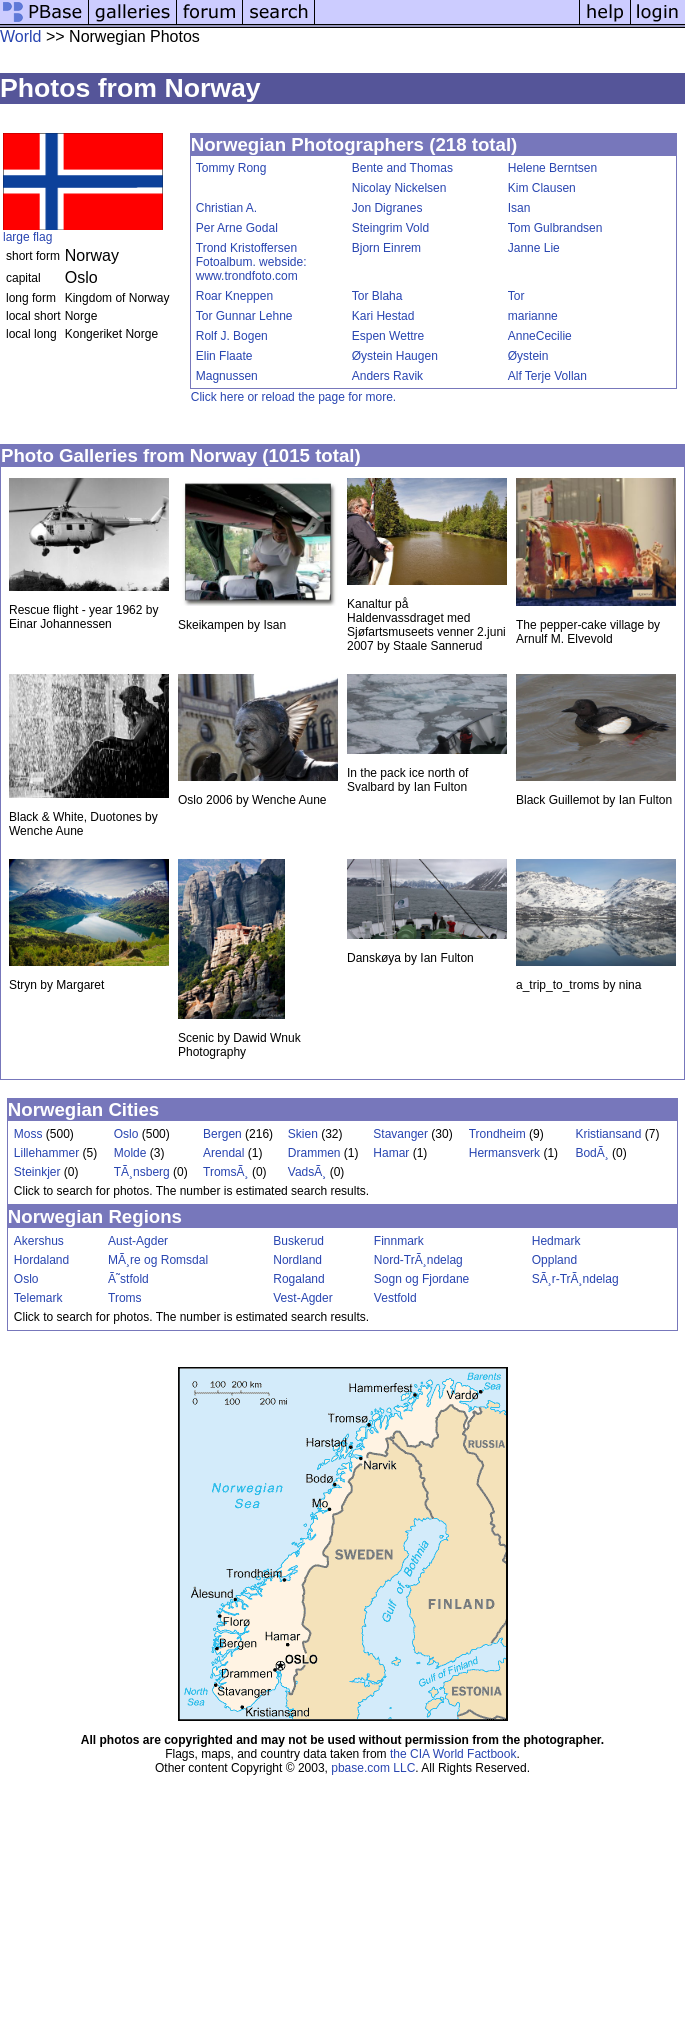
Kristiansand (608, 1134)
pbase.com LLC (373, 1768)
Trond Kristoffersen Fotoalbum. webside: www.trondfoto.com (251, 262)
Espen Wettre (388, 336)
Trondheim (497, 1134)
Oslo (126, 1134)
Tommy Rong (231, 168)
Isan (519, 208)
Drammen (314, 1153)
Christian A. (226, 208)
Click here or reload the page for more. (293, 397)
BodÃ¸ (591, 1153)
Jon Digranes (387, 208)
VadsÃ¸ (307, 1172)
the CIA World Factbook (453, 1754)
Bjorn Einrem (386, 248)
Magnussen (227, 376)
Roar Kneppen (234, 296)
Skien (303, 1134)
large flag (27, 237)
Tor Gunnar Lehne (244, 316)
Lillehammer (46, 1153)
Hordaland (41, 1260)
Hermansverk (504, 1153)
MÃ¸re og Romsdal (158, 1260)
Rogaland (298, 1279)
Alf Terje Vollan (547, 376)
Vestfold (395, 1298)
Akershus (39, 1241)
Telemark (38, 1298)
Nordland (297, 1260)
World (21, 36)
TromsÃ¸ (226, 1172)
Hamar (391, 1153)
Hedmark (556, 1241)
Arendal (223, 1153)
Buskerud (298, 1241)
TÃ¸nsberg (142, 1172)
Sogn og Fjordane (421, 1279)
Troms (125, 1298)
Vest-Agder (302, 1298)
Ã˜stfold (128, 1279)
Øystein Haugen (395, 356)
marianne (533, 316)
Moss (28, 1134)
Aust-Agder (138, 1241)
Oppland (554, 1260)
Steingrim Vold (390, 228)
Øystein (528, 356)
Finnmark (399, 1241)
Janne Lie (534, 248)
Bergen (222, 1134)
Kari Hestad (383, 316)
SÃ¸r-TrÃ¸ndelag (575, 1279)
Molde (130, 1153)
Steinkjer (37, 1172)
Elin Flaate (224, 356)
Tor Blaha (377, 296)
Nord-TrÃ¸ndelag (418, 1260)
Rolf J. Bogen (232, 336)
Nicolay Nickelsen (399, 188)
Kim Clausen (542, 188)
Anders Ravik (387, 376)
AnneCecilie (540, 336)
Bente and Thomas (402, 168)
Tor (516, 296)
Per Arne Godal (237, 228)
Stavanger (400, 1134)
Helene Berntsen (552, 168)
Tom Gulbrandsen (555, 228)
